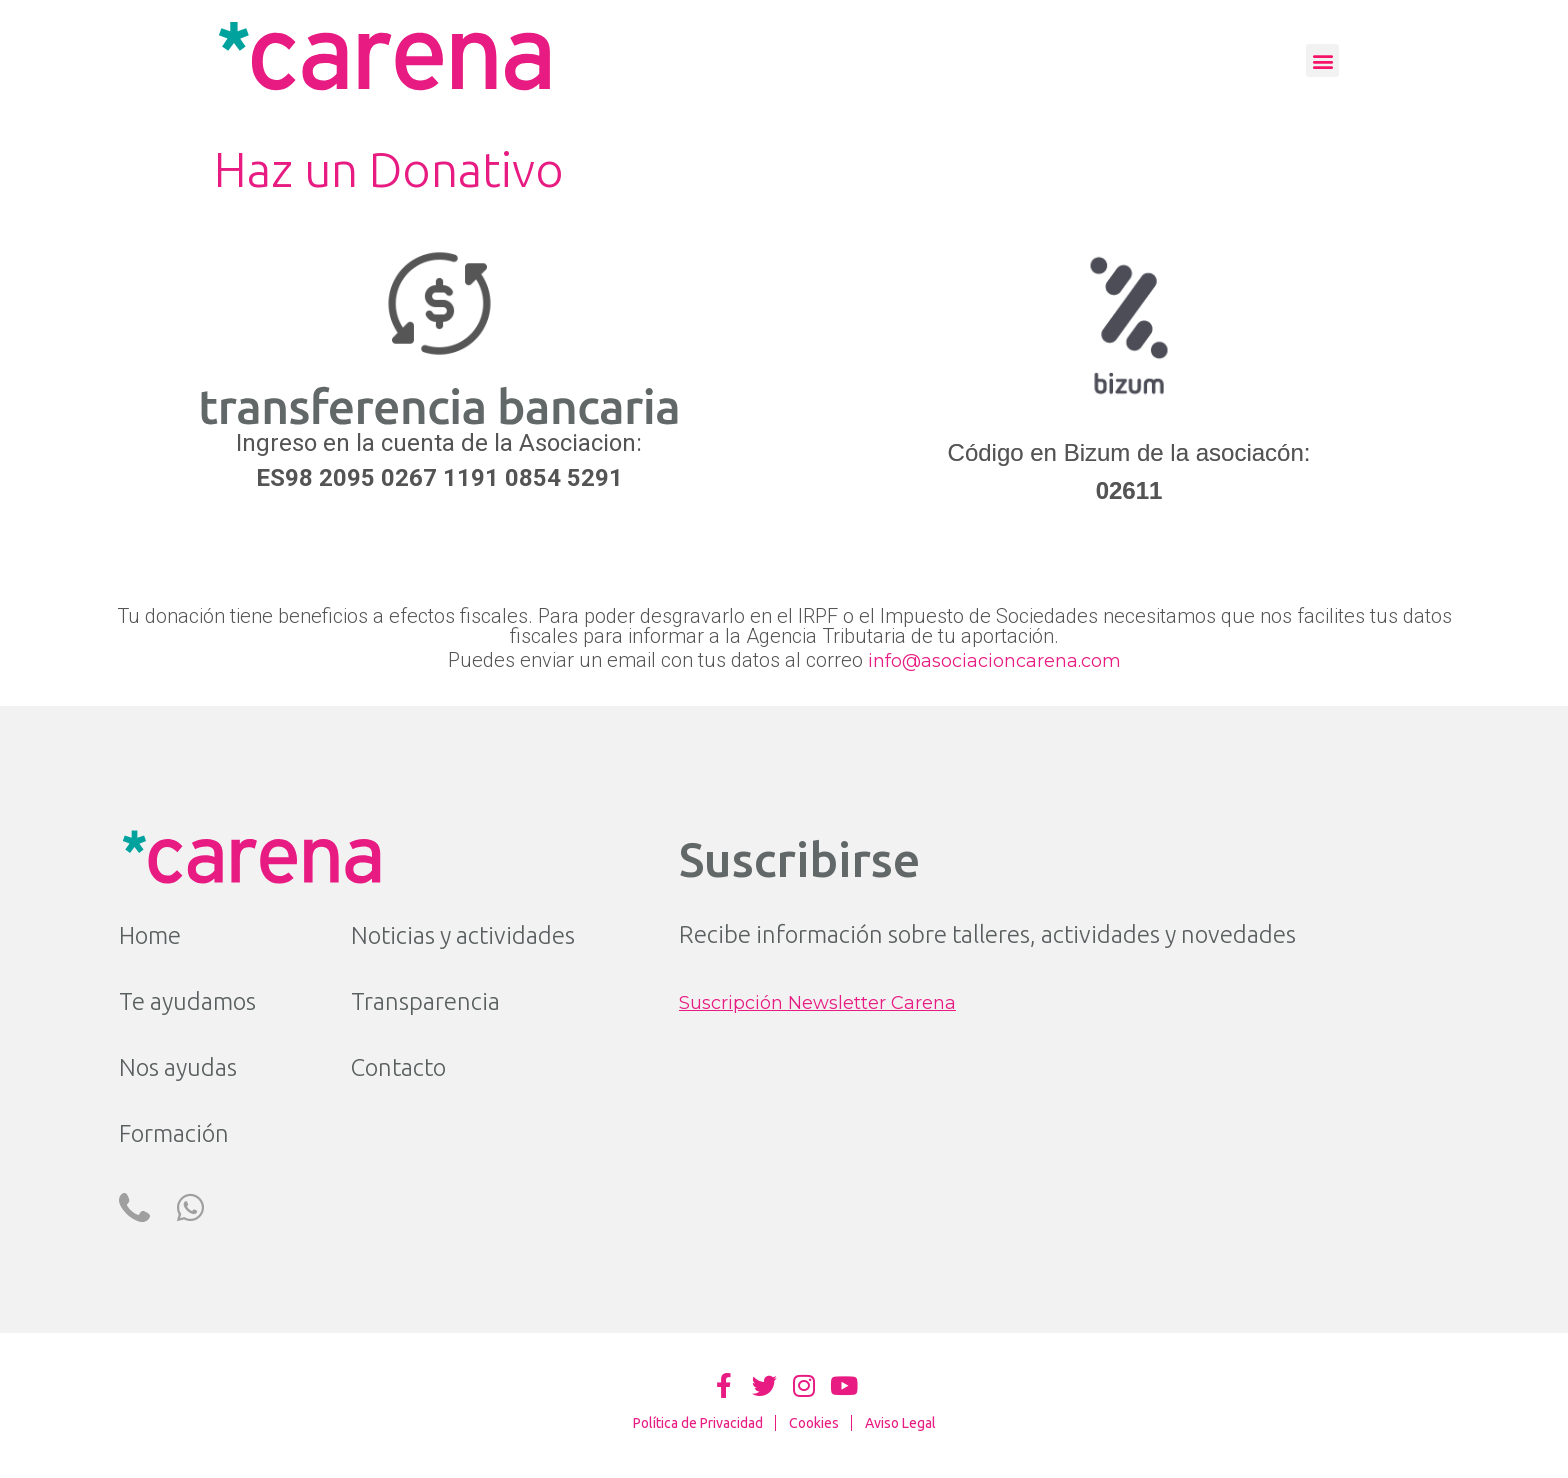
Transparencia (425, 1001)
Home (150, 935)
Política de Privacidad (698, 1423)
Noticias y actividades (463, 935)
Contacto (398, 1067)
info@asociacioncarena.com (994, 661)
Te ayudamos (187, 1001)
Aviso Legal (900, 1423)
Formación (174, 1133)
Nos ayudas (178, 1067)
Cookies (814, 1423)
